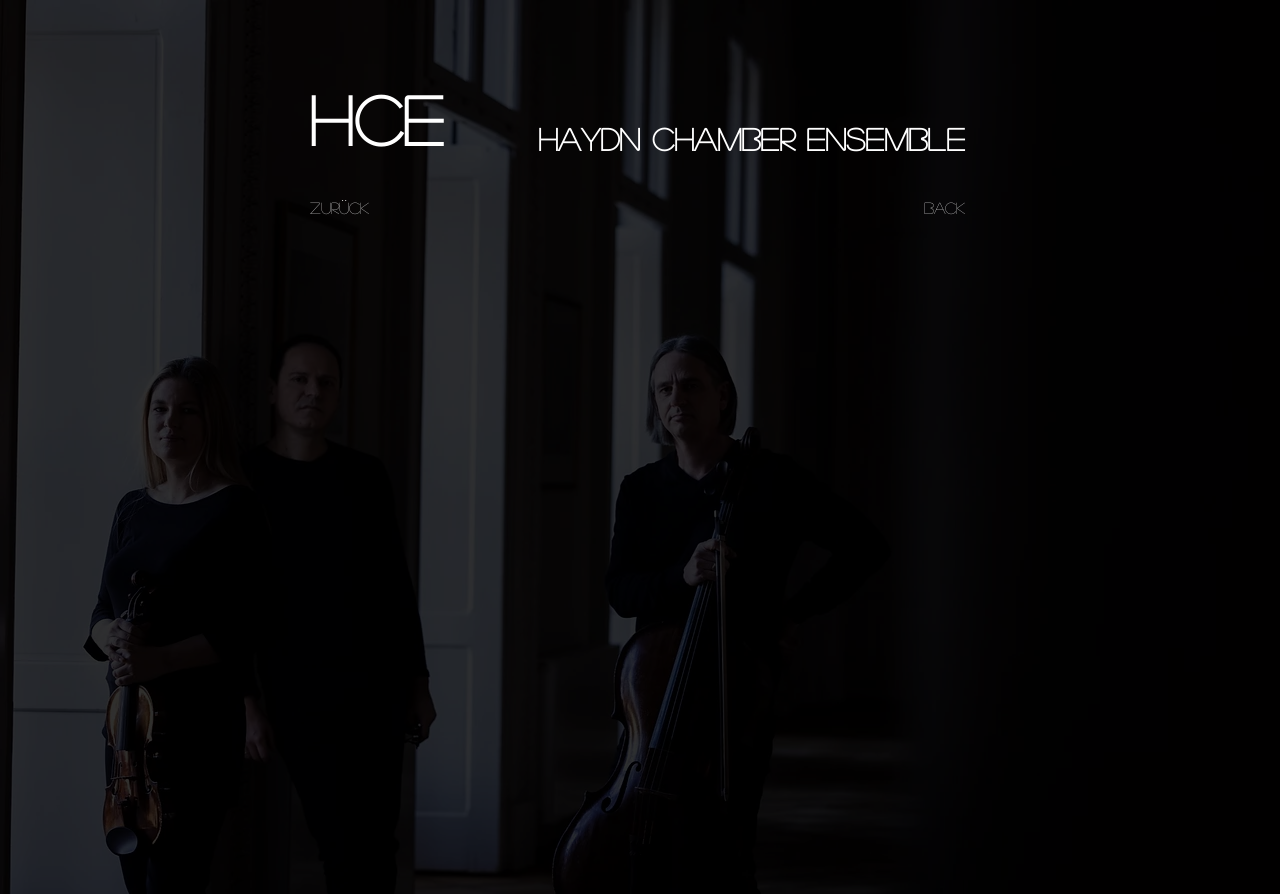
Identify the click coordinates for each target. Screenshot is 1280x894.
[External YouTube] (639, 415)
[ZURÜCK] (339, 208)
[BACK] (944, 208)
